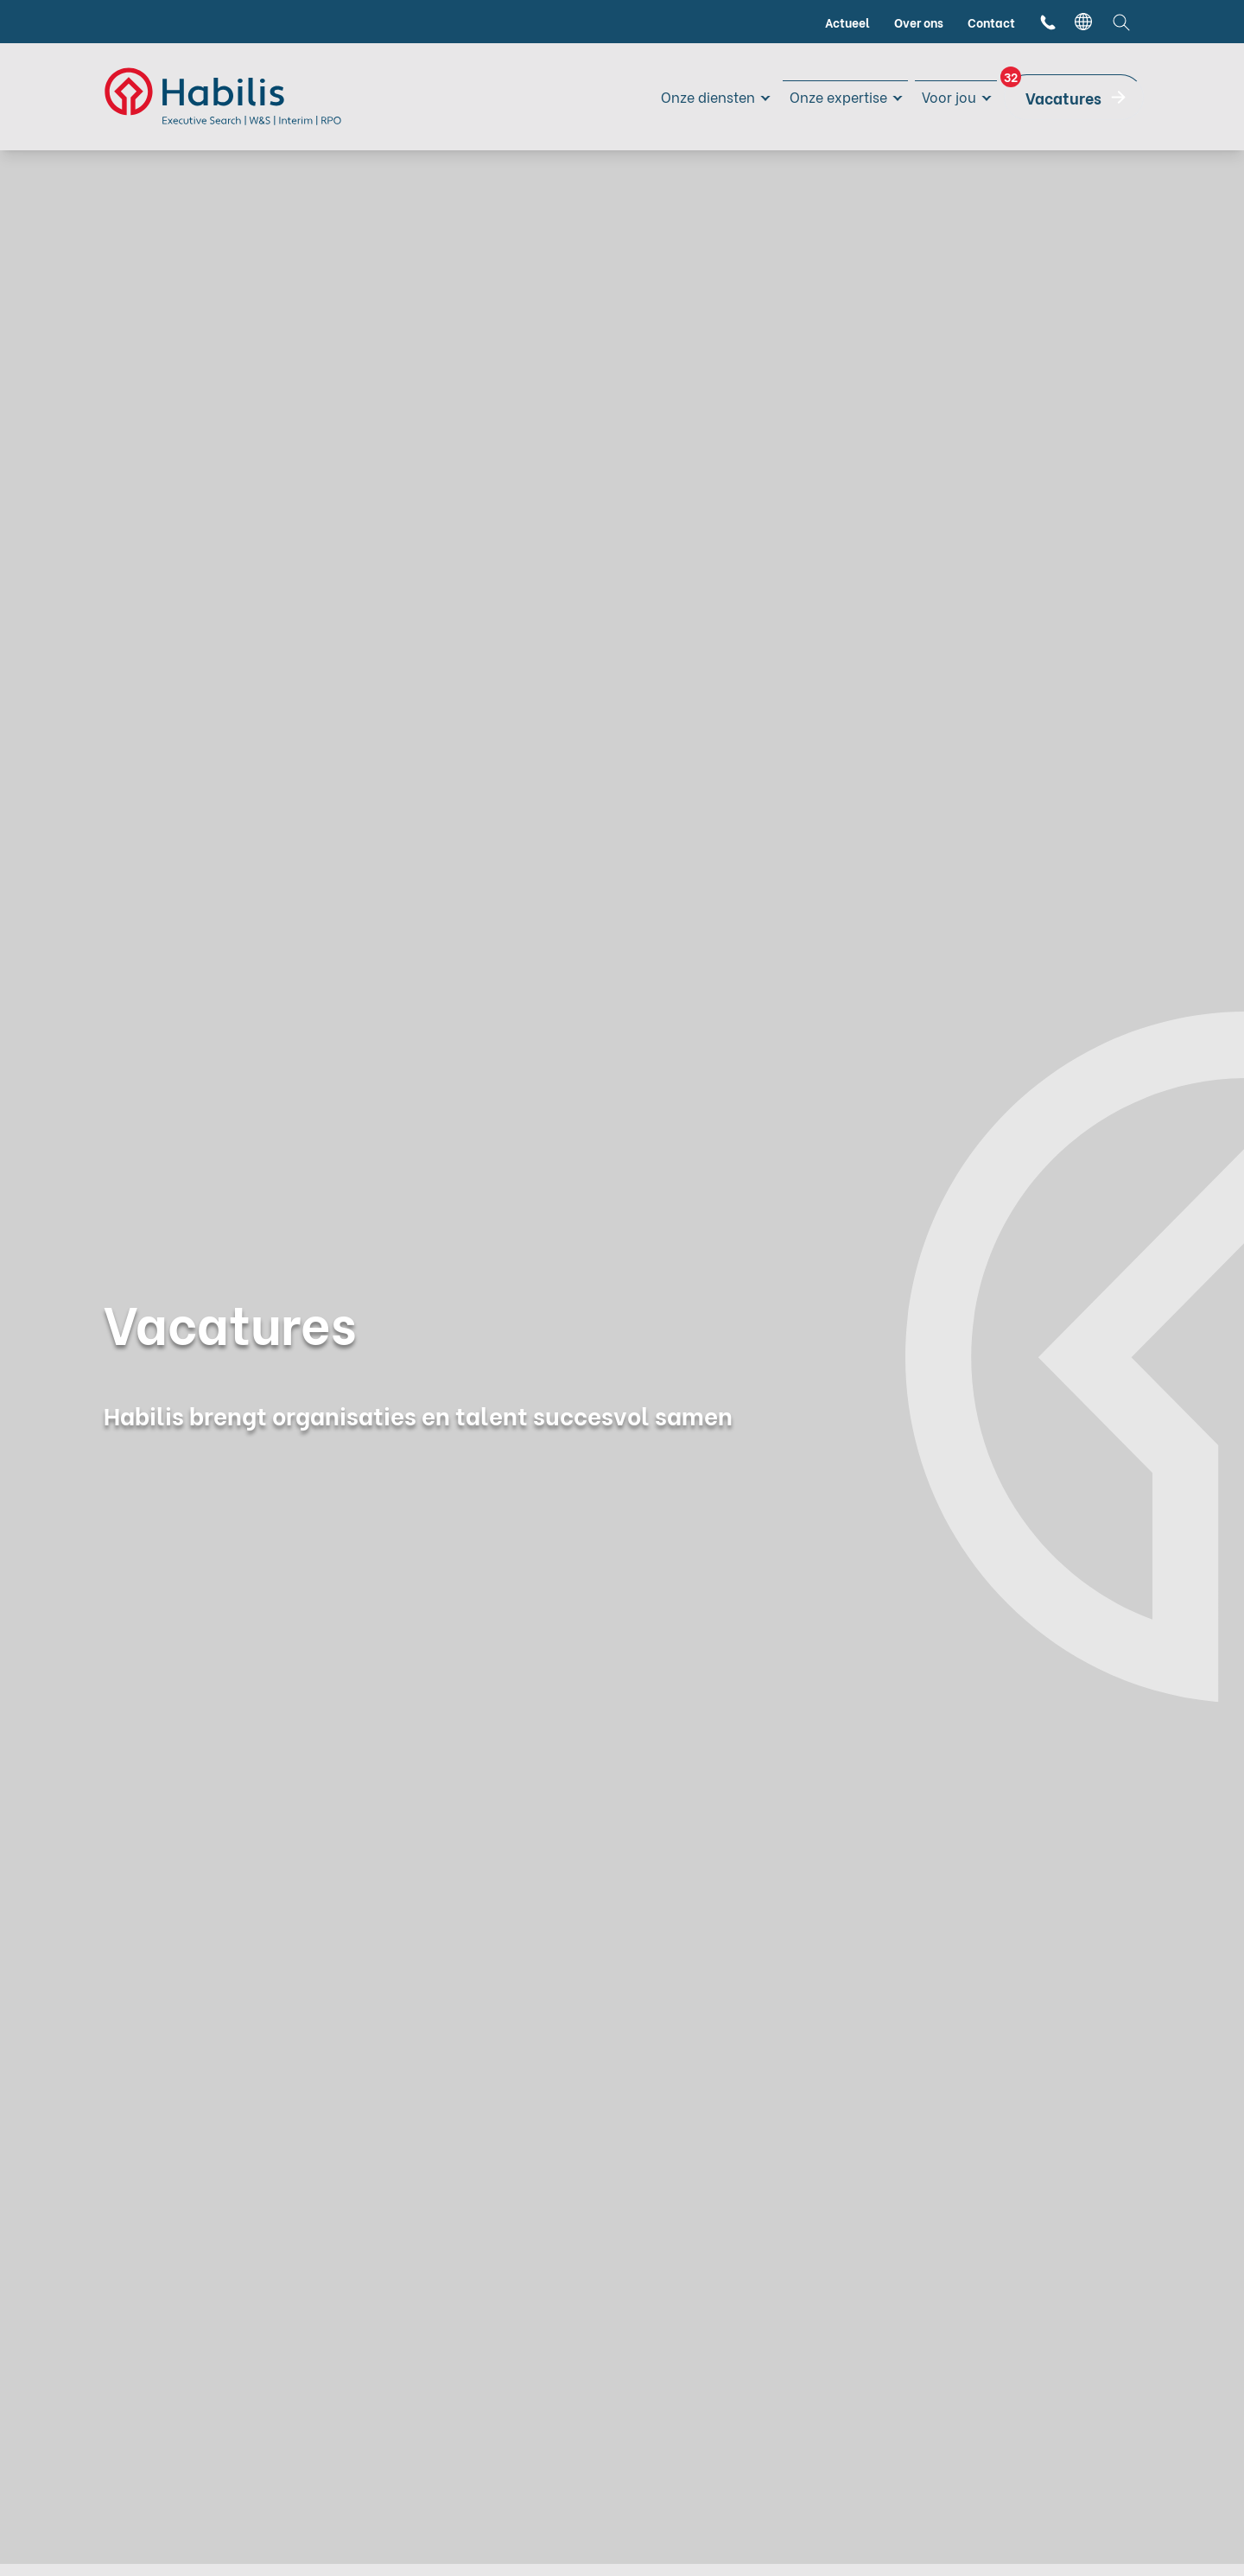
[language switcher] (1083, 22)
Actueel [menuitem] (847, 22)
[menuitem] (1048, 22)
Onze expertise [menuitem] (825, 96)
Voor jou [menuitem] (945, 96)
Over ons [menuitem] (918, 22)
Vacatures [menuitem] (1052, 91)
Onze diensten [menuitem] (683, 96)
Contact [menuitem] (991, 22)
